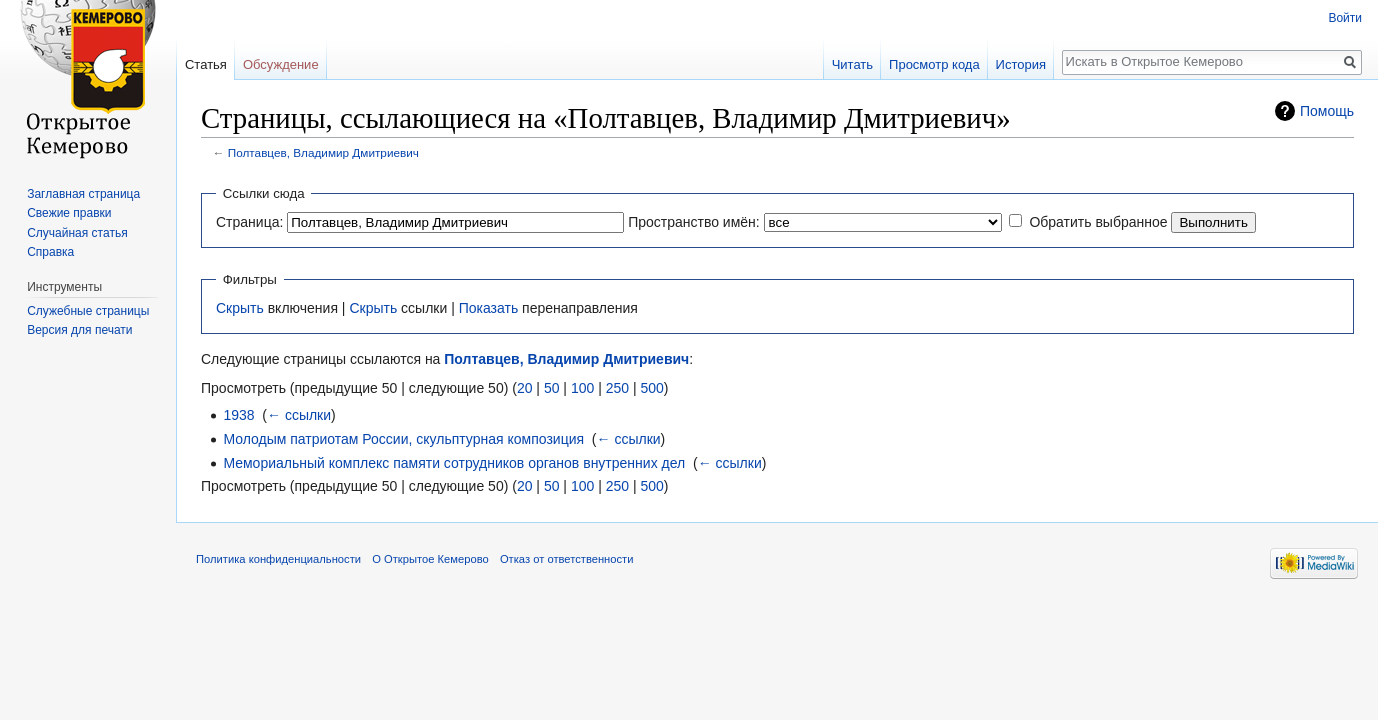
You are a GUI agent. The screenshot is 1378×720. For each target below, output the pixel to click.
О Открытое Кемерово (430, 559)
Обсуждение (281, 64)
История (1021, 64)
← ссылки (299, 415)
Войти (1345, 18)
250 (617, 388)
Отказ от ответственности (567, 559)
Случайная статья (77, 233)
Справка (50, 252)
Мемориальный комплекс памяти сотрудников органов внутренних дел (454, 463)
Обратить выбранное (1098, 222)
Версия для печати (79, 330)
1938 (238, 415)
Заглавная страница (83, 194)
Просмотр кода (934, 64)
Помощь (1327, 111)
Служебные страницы (88, 311)
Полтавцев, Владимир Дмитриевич (323, 152)
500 (651, 388)
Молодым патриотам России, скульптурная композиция (403, 439)
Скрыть (240, 308)
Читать (852, 64)
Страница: (249, 222)
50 (552, 388)
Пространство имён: (694, 222)
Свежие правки (69, 213)
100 (582, 388)
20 (525, 388)
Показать (489, 308)
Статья (206, 64)
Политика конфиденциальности (278, 559)
